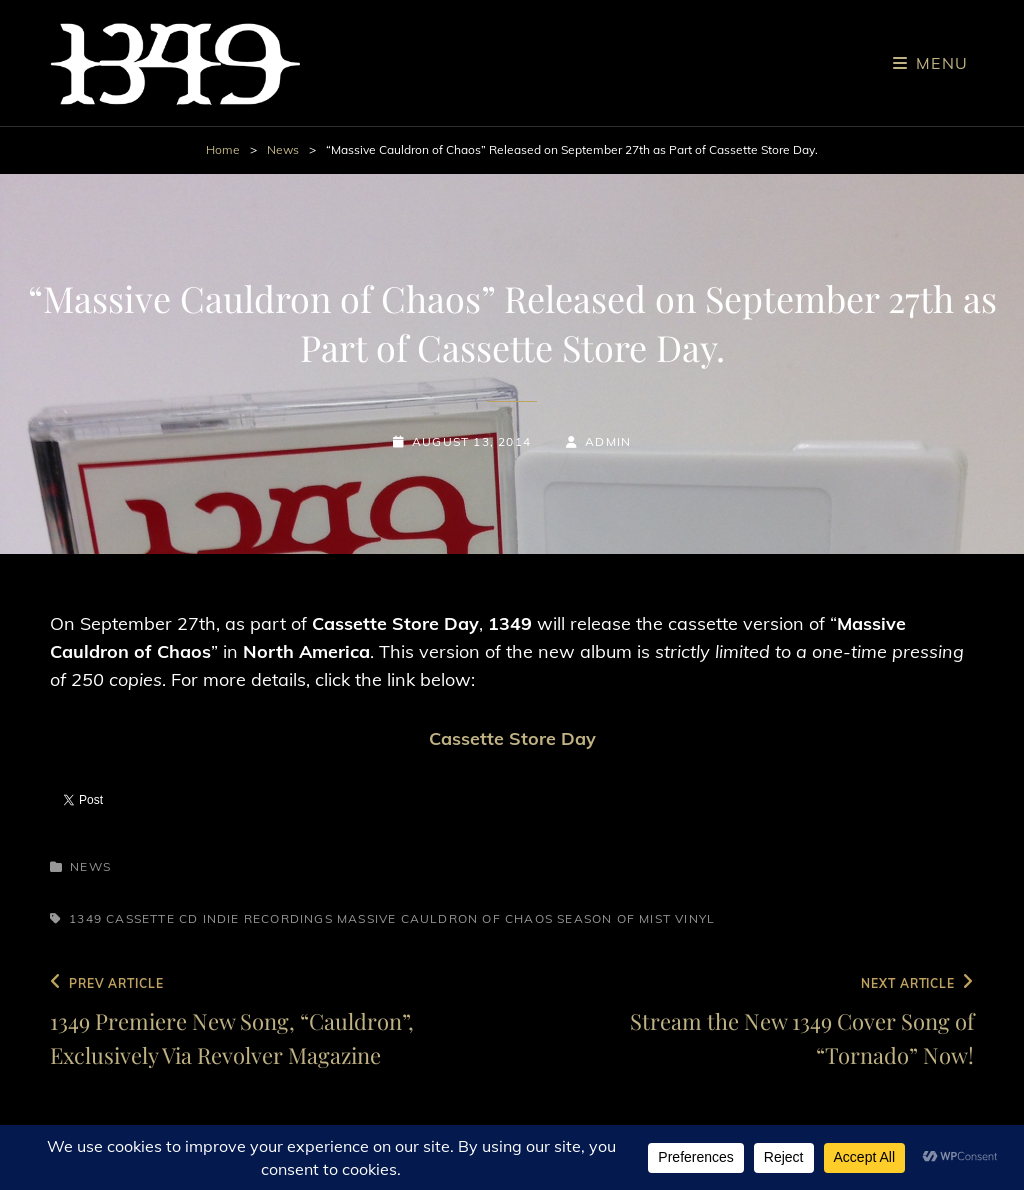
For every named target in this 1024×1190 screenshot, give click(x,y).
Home (223, 149)
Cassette (140, 918)
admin (608, 441)
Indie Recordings (268, 918)
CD (188, 918)
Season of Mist (614, 918)
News (283, 149)
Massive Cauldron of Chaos (445, 918)
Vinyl (695, 918)
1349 (85, 918)
